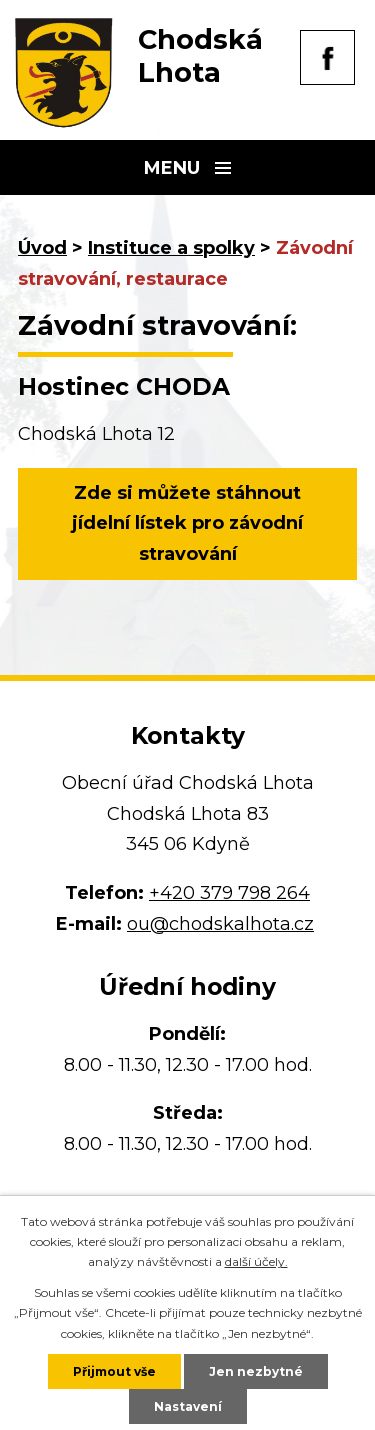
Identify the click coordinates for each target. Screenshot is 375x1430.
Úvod (42, 248)
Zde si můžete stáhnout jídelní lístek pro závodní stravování (187, 523)
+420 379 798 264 (229, 893)
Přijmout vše (114, 1371)
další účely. (256, 1261)
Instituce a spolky (171, 248)
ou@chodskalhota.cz (220, 924)
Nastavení (188, 1406)
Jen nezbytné (256, 1371)
